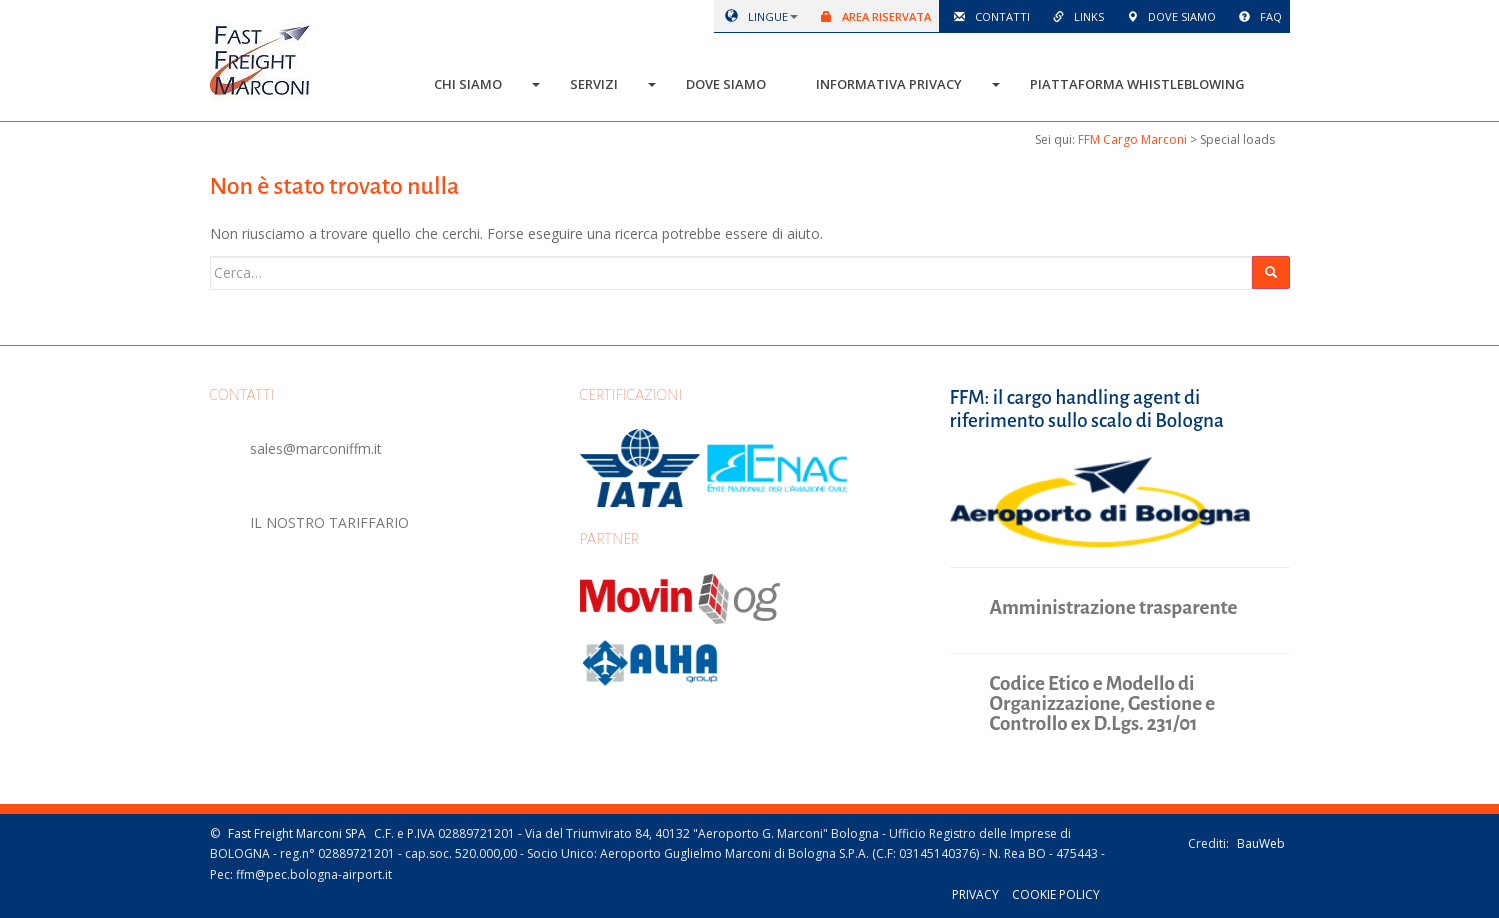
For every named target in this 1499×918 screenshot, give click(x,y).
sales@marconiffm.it (316, 448)
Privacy (975, 894)
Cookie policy (1056, 894)
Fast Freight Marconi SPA (297, 833)
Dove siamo (1168, 16)
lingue (753, 16)
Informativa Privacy (889, 84)
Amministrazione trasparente (1114, 607)
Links (1075, 16)
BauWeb (1261, 843)
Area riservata (872, 16)
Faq (1257, 16)
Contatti (988, 16)
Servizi (594, 84)
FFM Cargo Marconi (1132, 139)
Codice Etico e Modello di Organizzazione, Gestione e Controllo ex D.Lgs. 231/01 (1103, 704)
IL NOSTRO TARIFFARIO (329, 522)
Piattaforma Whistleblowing (1137, 84)
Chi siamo (468, 84)
